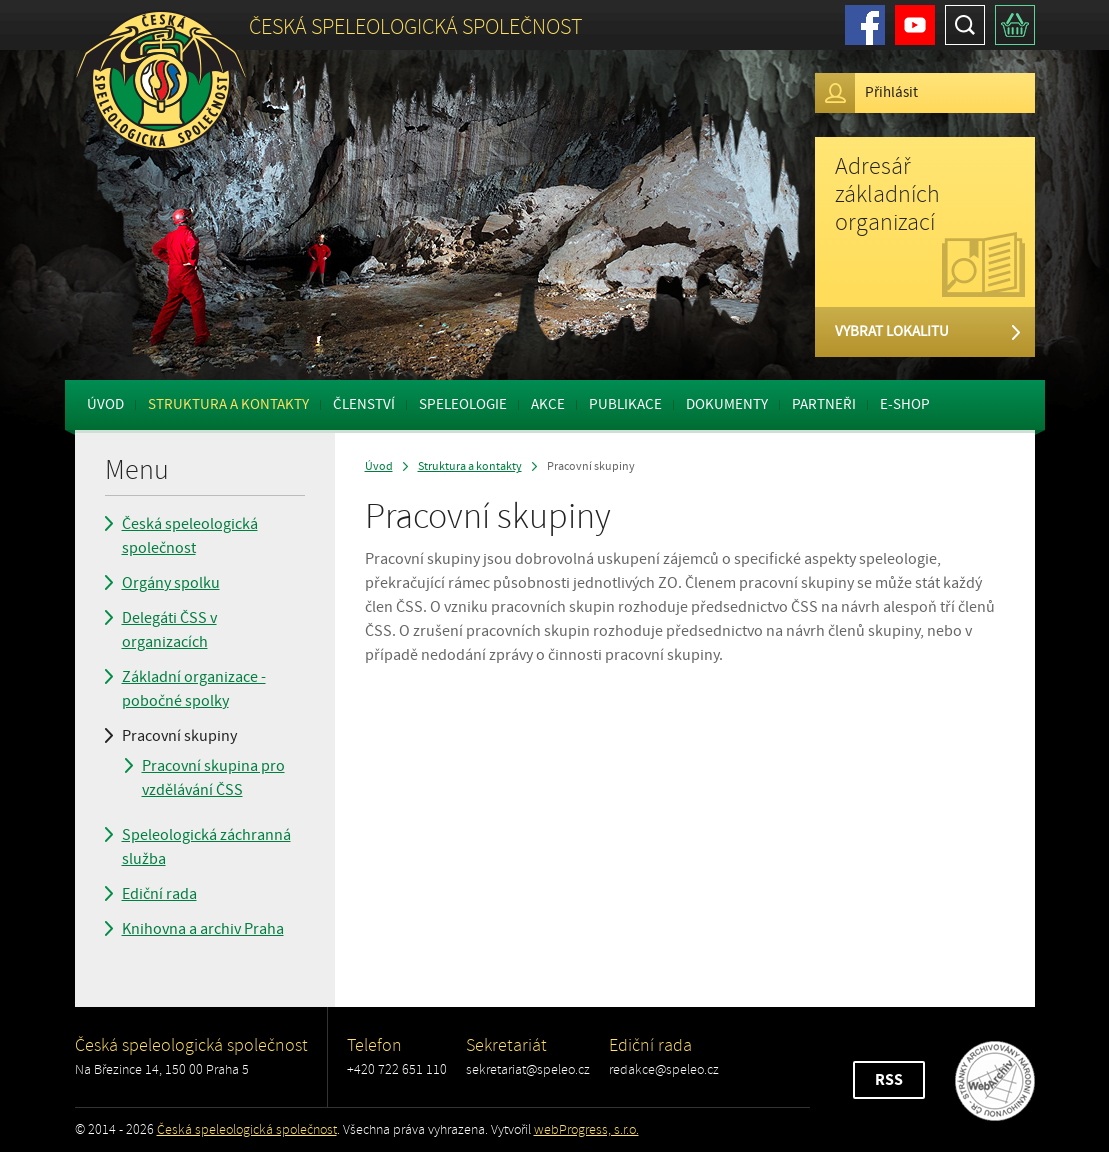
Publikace (625, 404)
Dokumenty (727, 404)
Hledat (965, 25)
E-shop (905, 404)
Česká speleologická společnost (190, 536)
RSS (889, 1080)
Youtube (915, 25)
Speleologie (463, 404)
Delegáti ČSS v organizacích (169, 630)
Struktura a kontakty (228, 404)
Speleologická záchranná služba (206, 847)
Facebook (865, 25)
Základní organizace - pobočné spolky (194, 689)
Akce (548, 404)
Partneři (824, 404)
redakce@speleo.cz (664, 1069)
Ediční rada (159, 894)
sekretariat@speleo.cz (528, 1069)
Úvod (105, 404)
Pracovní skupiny (179, 736)
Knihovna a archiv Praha (203, 929)
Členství (364, 404)
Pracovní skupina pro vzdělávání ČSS (213, 778)
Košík (1015, 25)
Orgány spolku (171, 583)
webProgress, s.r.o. (586, 1129)
